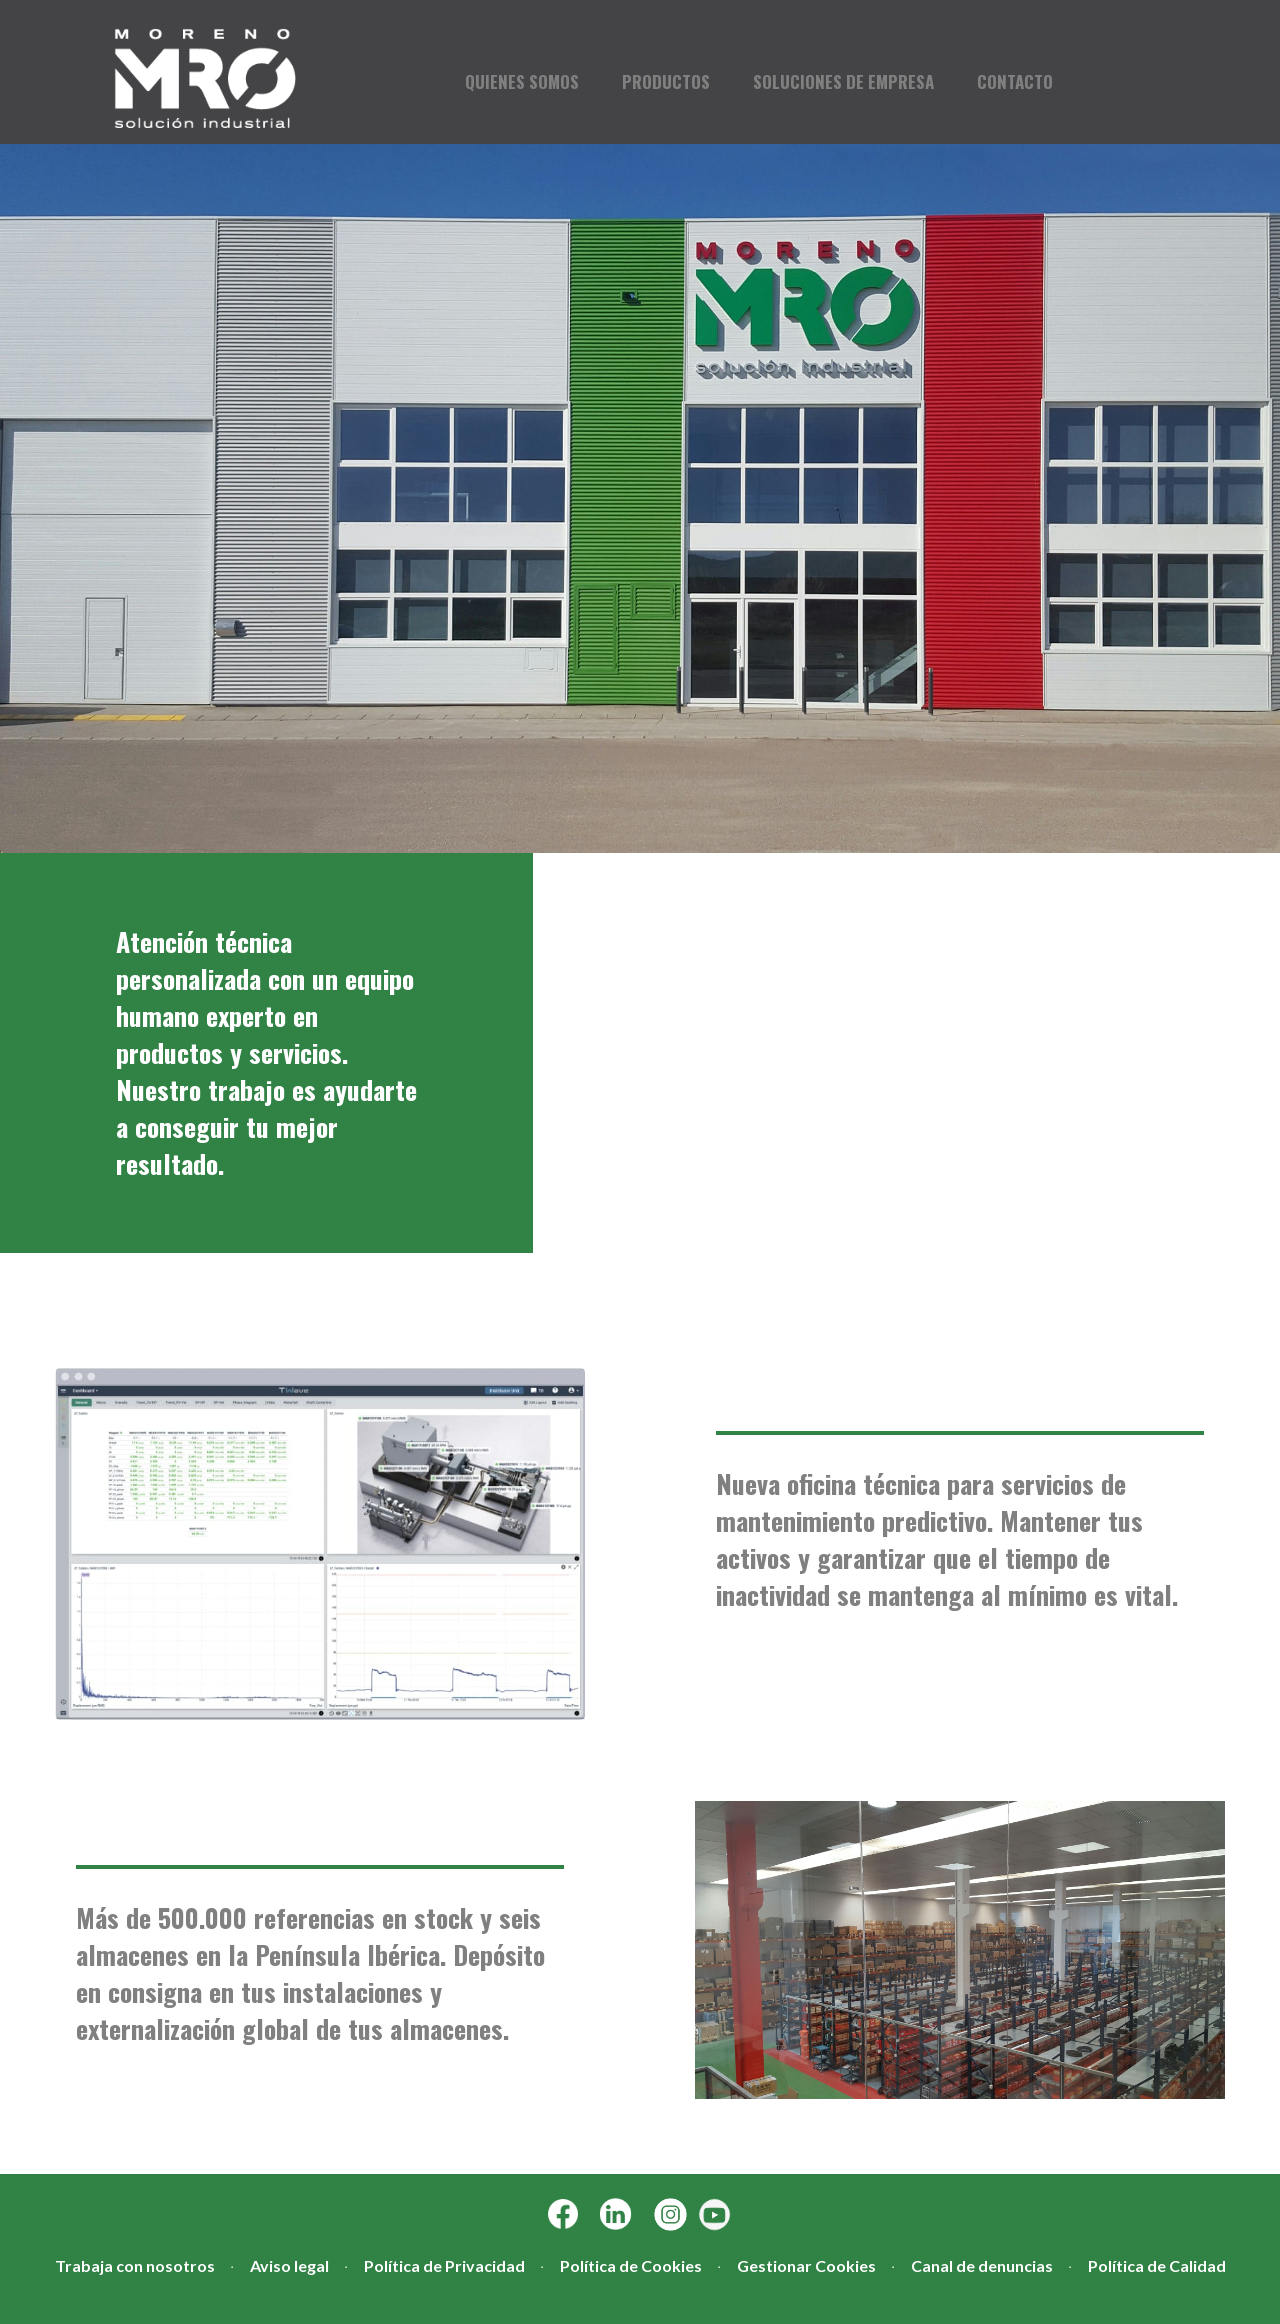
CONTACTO (1015, 82)
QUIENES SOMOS (522, 82)
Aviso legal (289, 2265)
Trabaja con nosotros (135, 2265)
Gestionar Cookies (806, 2265)
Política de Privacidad (444, 2265)
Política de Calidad (1157, 2265)
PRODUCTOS (666, 82)
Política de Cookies (631, 2265)
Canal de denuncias (982, 2265)
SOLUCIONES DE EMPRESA (843, 82)
